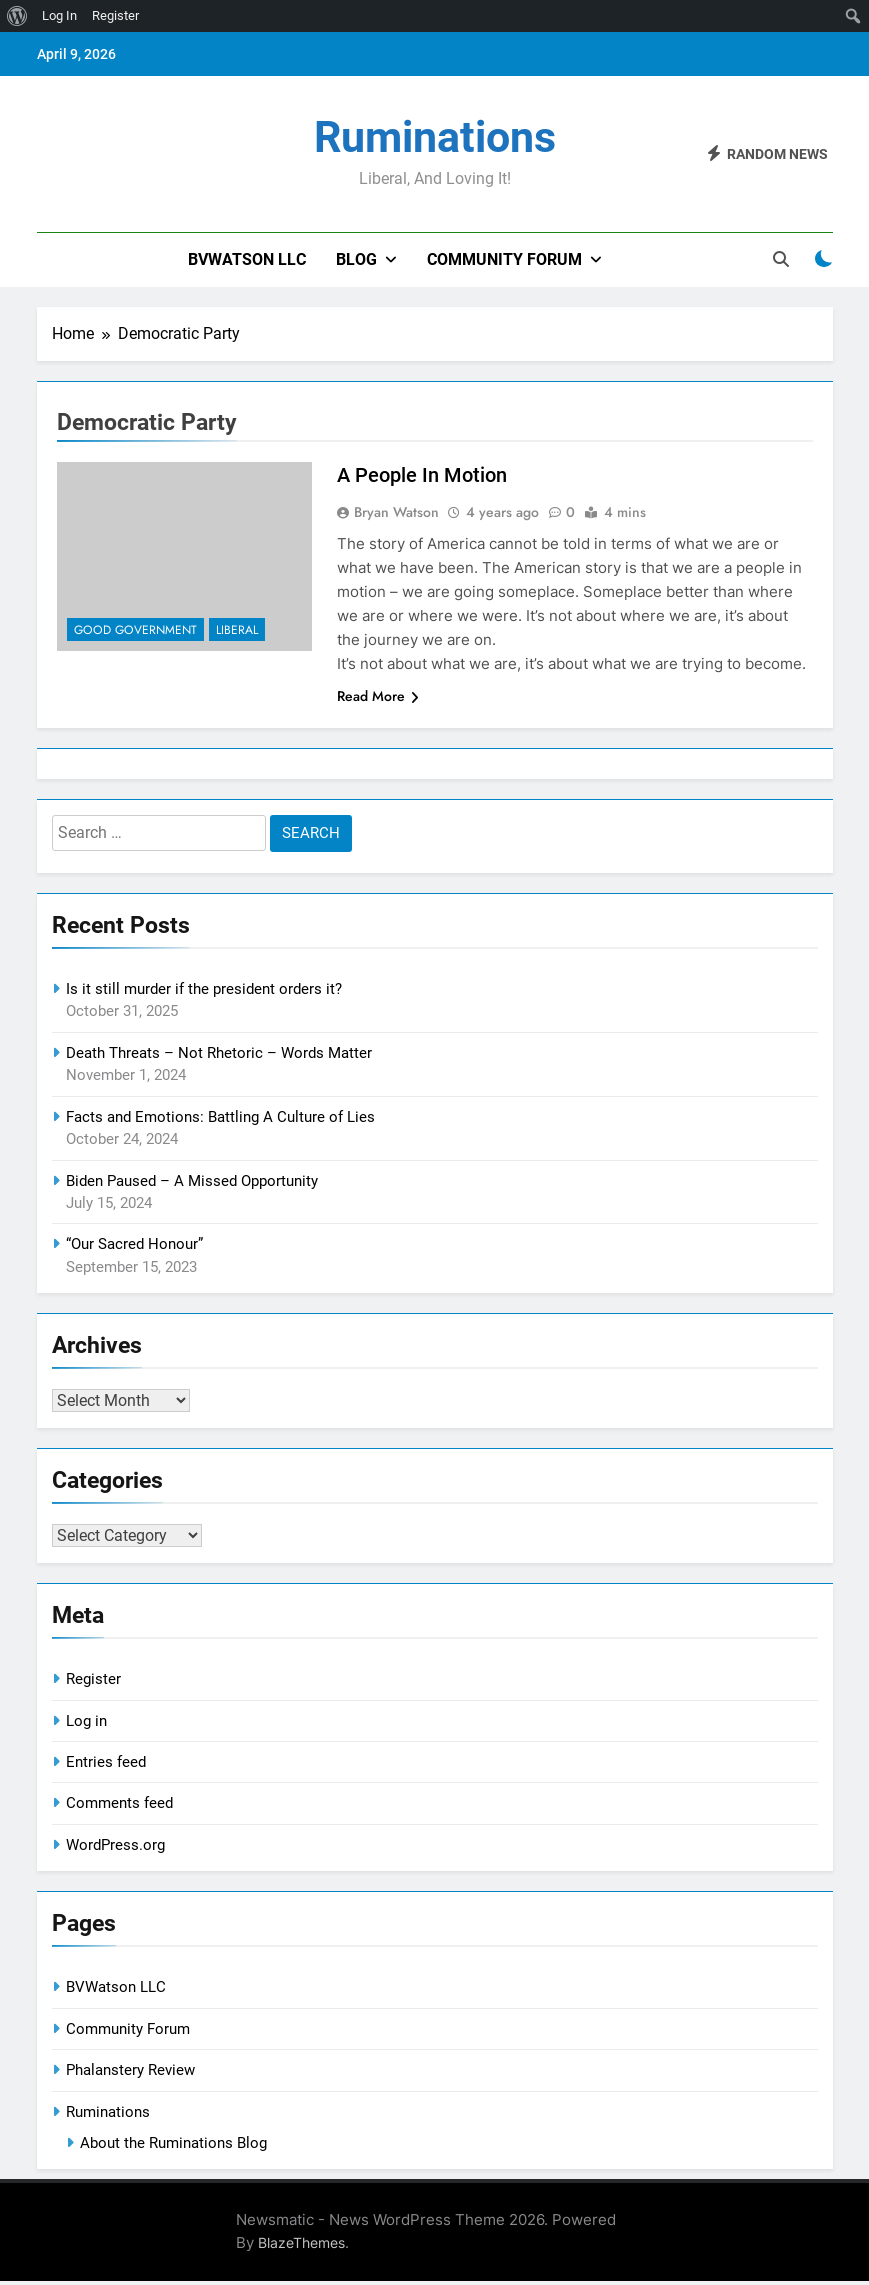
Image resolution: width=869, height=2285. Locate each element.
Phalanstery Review (130, 2074)
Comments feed (119, 1807)
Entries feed (106, 1766)
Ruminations (435, 137)
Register (93, 1683)
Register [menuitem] (115, 15)
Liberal (237, 630)
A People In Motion (422, 475)
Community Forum (504, 259)
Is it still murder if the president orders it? (204, 989)
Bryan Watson (396, 512)
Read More (378, 696)
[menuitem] (17, 16)
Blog (356, 259)
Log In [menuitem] (59, 15)
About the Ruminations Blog (173, 2147)
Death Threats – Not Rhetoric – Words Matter (219, 1053)
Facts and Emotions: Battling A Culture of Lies (220, 1117)
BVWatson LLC (247, 259)
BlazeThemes (301, 2246)
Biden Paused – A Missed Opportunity (192, 1181)
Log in (86, 1725)
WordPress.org (115, 1849)
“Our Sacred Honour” (134, 1244)
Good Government (135, 630)
